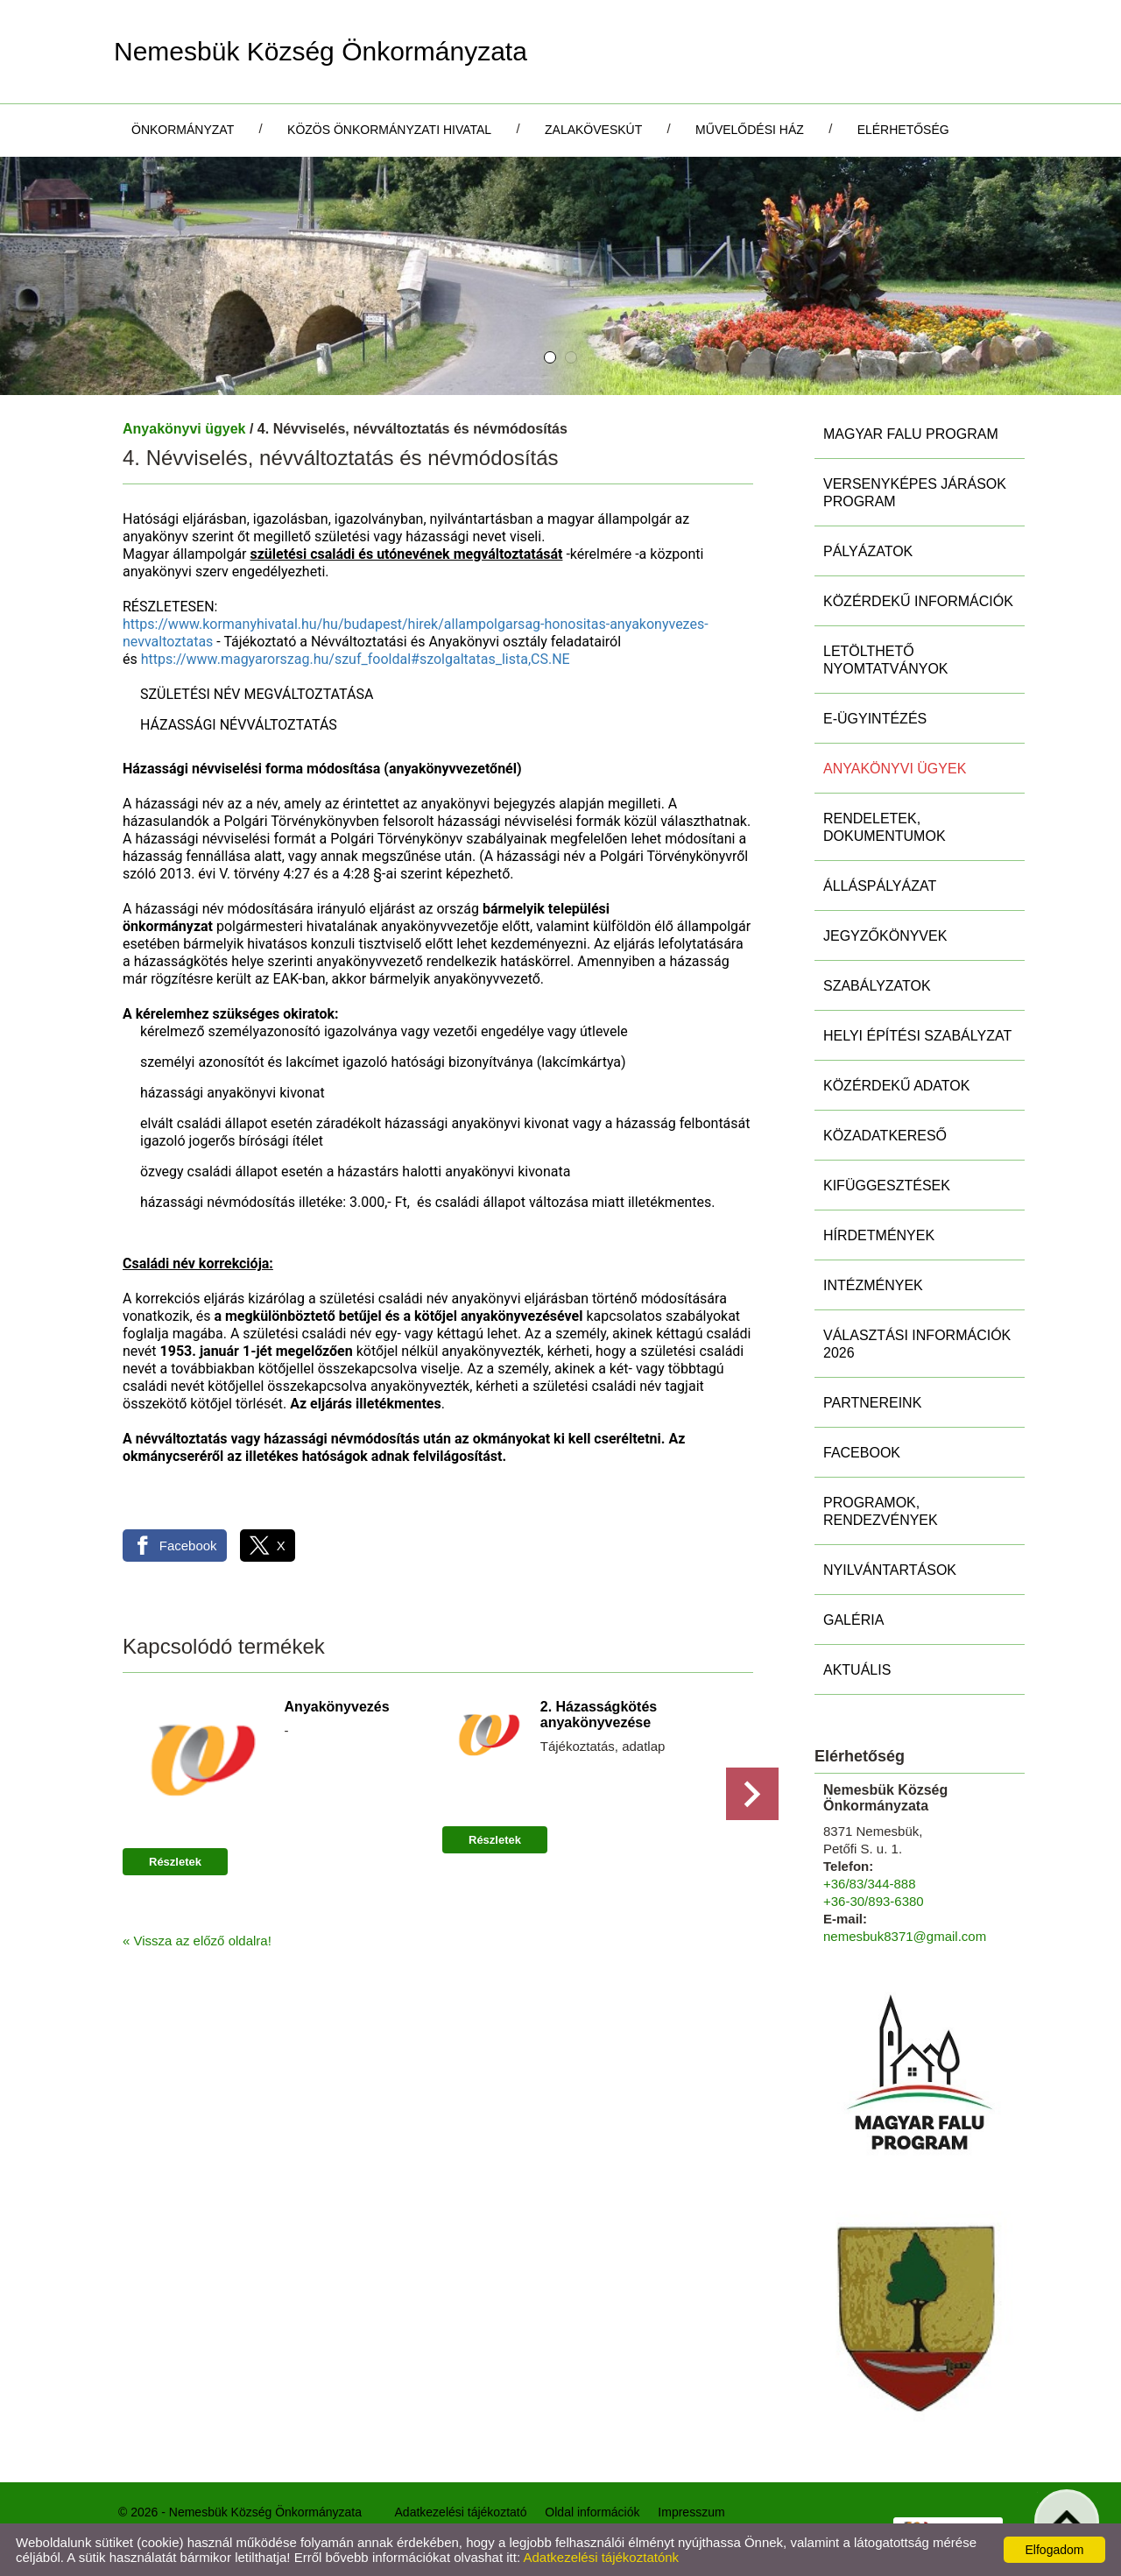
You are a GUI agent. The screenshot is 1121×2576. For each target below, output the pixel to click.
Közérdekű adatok (896, 1085)
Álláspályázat (879, 886)
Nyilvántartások (889, 1570)
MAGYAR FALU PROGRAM (910, 434)
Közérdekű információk (918, 601)
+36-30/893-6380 (873, 1901)
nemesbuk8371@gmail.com (904, 1936)
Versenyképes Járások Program (914, 492)
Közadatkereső (885, 1135)
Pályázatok (868, 551)
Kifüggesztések (886, 1185)
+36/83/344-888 (869, 1883)
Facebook (861, 1452)
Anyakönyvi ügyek (184, 428)
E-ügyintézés (875, 718)
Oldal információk (592, 2512)
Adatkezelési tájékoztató (461, 2512)
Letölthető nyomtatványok (885, 660)
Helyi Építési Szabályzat (917, 1035)
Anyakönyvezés (337, 1706)
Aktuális (857, 1669)
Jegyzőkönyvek (885, 935)
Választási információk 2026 (917, 1344)
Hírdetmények (878, 1235)
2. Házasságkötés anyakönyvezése (598, 1714)
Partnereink (872, 1402)
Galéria (853, 1620)
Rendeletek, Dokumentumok (884, 827)
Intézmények (873, 1285)
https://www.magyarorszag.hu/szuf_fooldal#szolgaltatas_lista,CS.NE (355, 659)
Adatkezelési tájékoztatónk (601, 2557)
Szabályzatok (877, 985)
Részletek (175, 1861)
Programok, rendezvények (880, 1511)
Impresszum (691, 2512)
